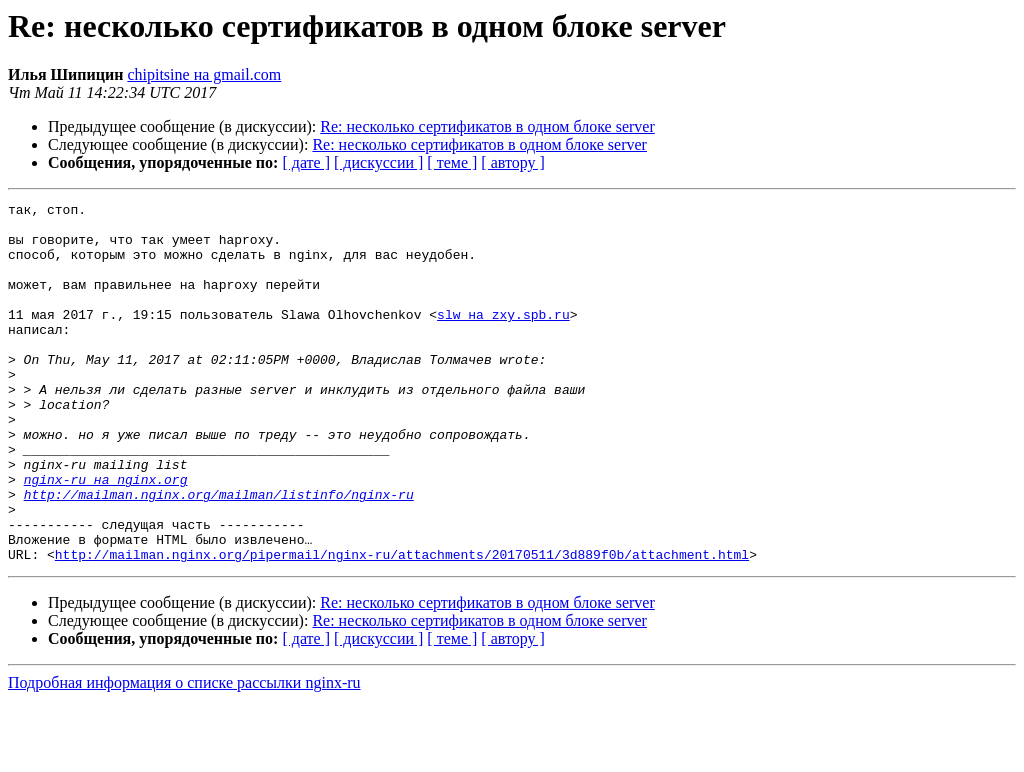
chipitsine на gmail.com (204, 74)
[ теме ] (452, 162)
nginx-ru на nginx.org (106, 536)
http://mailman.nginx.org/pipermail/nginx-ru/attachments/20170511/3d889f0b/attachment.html (402, 626)
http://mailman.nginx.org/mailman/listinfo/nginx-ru (219, 554)
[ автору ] (512, 162)
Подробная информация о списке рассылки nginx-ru (184, 754)
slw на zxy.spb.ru (503, 338)
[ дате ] (306, 162)
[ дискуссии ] (378, 162)
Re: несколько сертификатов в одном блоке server (487, 126)
